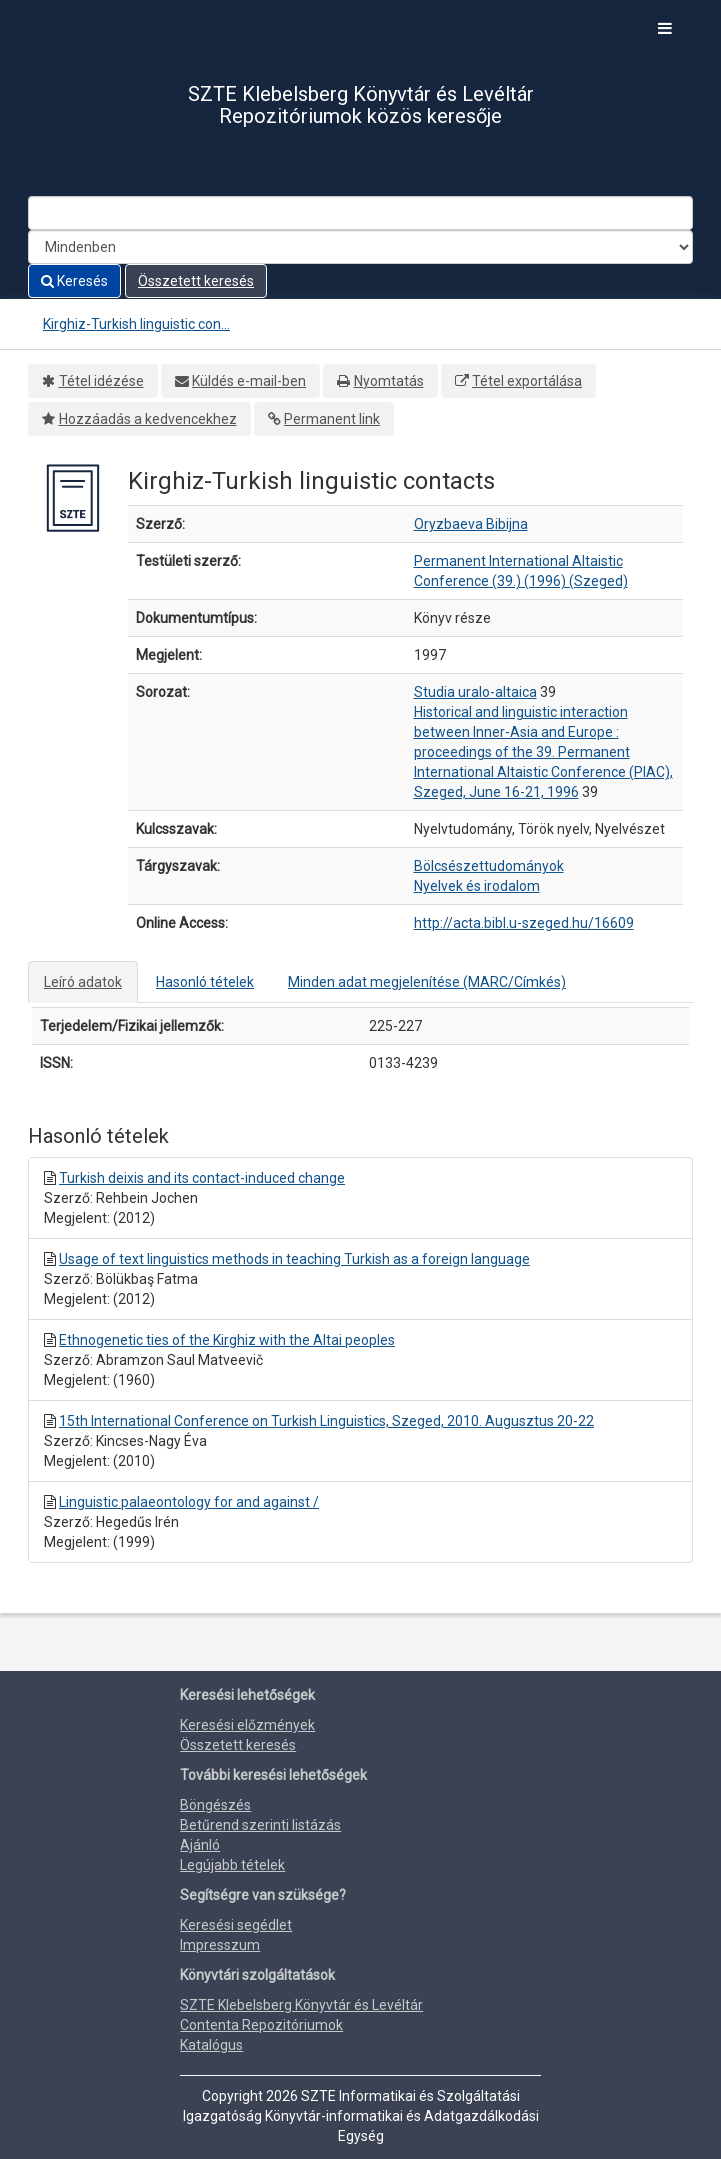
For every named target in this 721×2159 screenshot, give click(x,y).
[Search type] (360, 247)
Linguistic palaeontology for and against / (189, 1502)
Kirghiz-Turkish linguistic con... (136, 324)
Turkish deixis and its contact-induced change (202, 1178)
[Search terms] (360, 213)
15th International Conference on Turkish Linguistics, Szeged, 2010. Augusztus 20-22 (326, 1421)
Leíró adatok (83, 982)
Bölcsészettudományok (489, 866)
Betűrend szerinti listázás (260, 1825)
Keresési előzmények (247, 1725)
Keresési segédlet (236, 1925)
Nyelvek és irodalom (477, 886)
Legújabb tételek (232, 1865)
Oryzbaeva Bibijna (471, 524)
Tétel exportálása (527, 381)
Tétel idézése (101, 381)
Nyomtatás (389, 381)
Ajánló (200, 1845)
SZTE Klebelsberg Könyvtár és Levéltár (301, 2005)
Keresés (74, 281)
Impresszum (220, 1945)
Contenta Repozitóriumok (261, 2025)
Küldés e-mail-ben (249, 381)
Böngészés (215, 1805)
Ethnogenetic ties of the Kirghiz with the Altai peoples (227, 1340)
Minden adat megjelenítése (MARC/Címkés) (427, 982)
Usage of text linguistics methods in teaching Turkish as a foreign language (294, 1259)
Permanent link (332, 419)
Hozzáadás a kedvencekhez (148, 419)
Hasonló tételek (205, 982)
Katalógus (211, 2045)
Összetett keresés (196, 281)
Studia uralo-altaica (475, 692)
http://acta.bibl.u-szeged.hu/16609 (524, 923)
